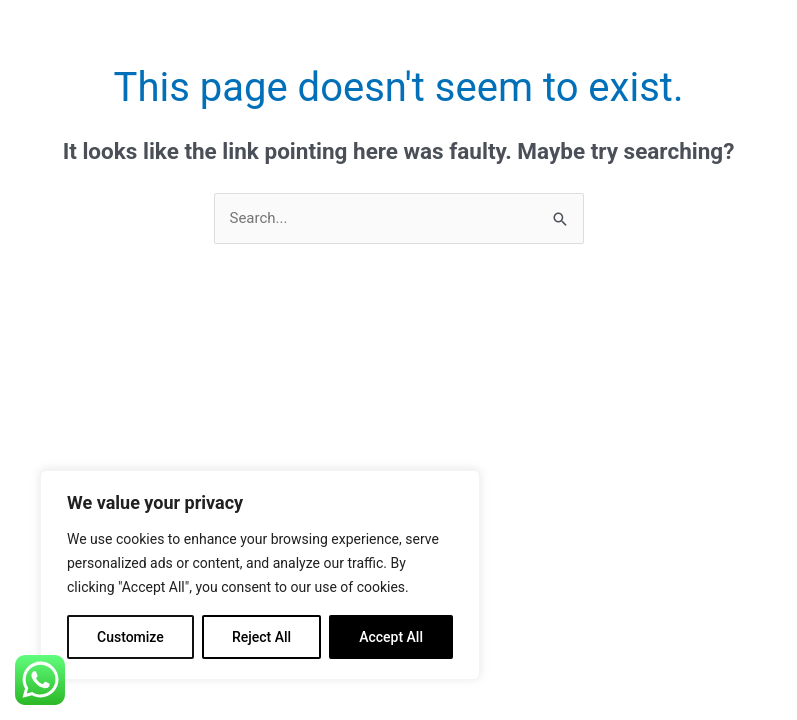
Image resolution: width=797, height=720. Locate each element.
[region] (260, 575)
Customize (130, 637)
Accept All (391, 637)
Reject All (261, 637)
